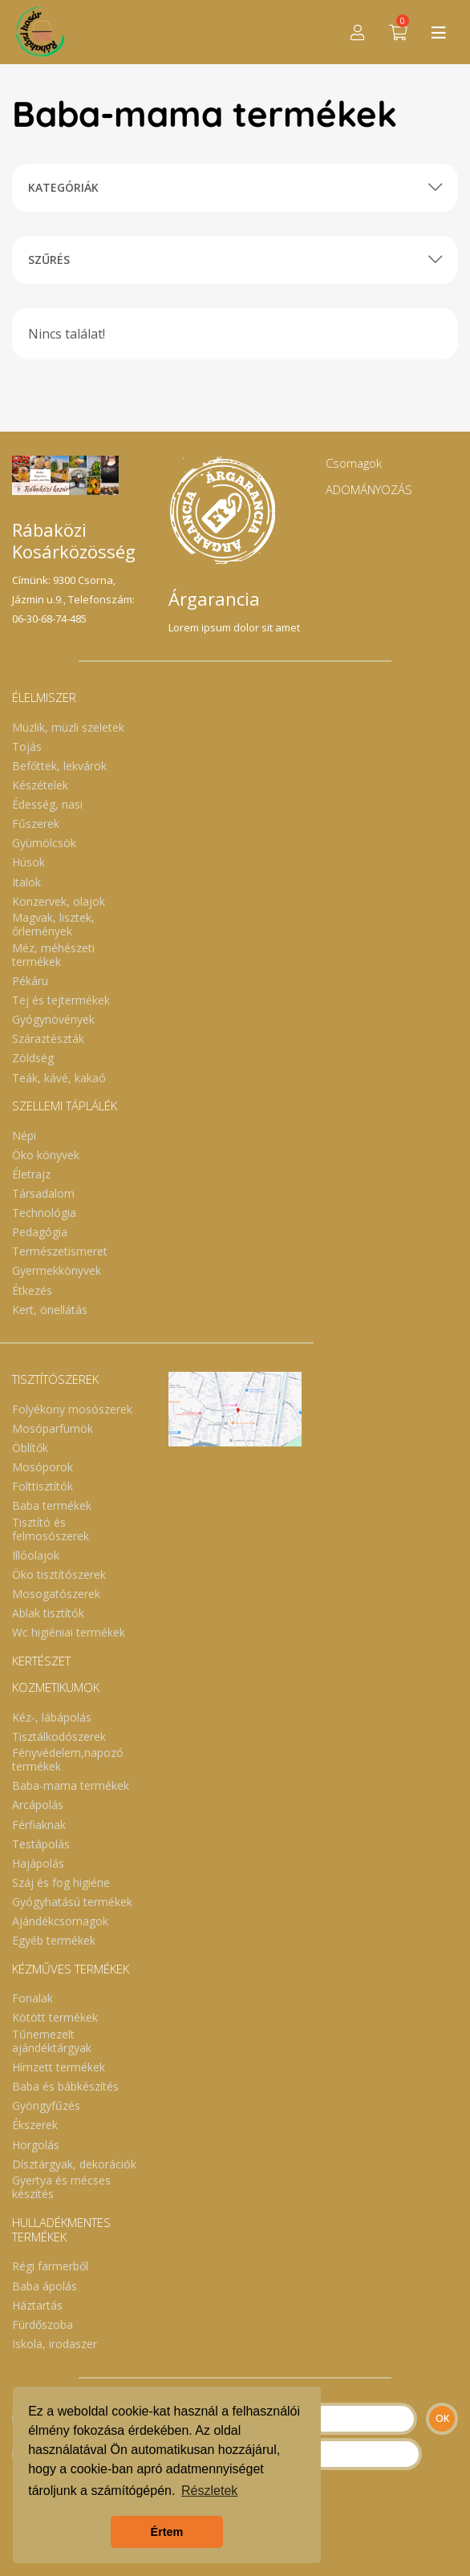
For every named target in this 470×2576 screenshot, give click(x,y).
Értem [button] (167, 2531)
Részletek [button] (209, 2490)
